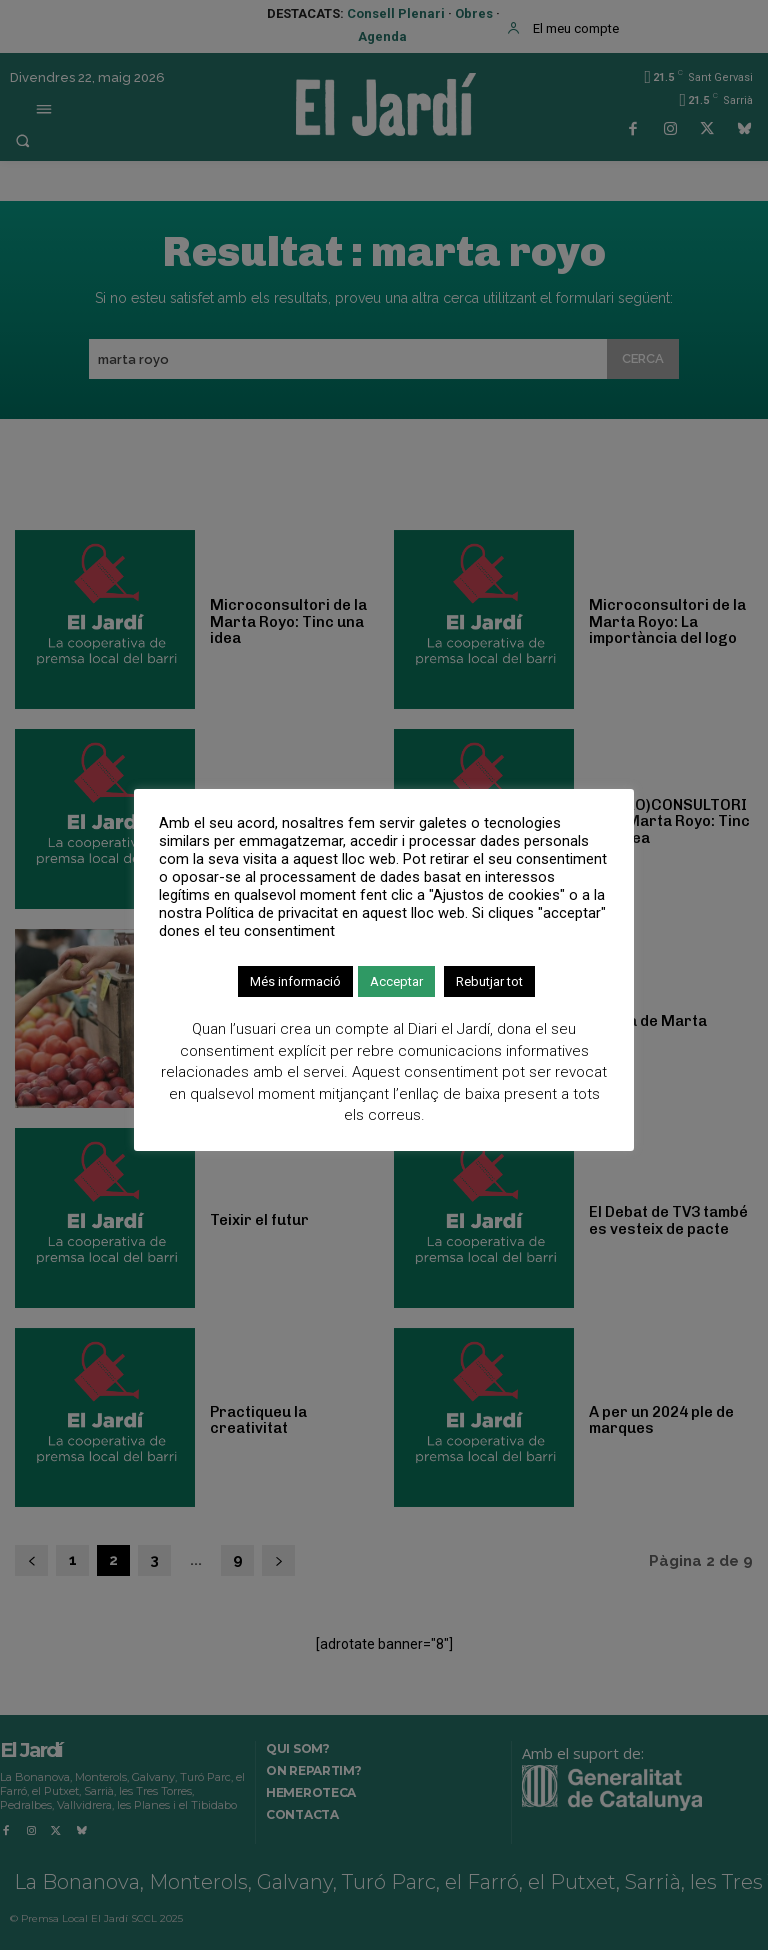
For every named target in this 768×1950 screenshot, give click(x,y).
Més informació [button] (295, 981)
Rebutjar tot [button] (489, 981)
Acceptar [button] (396, 981)
